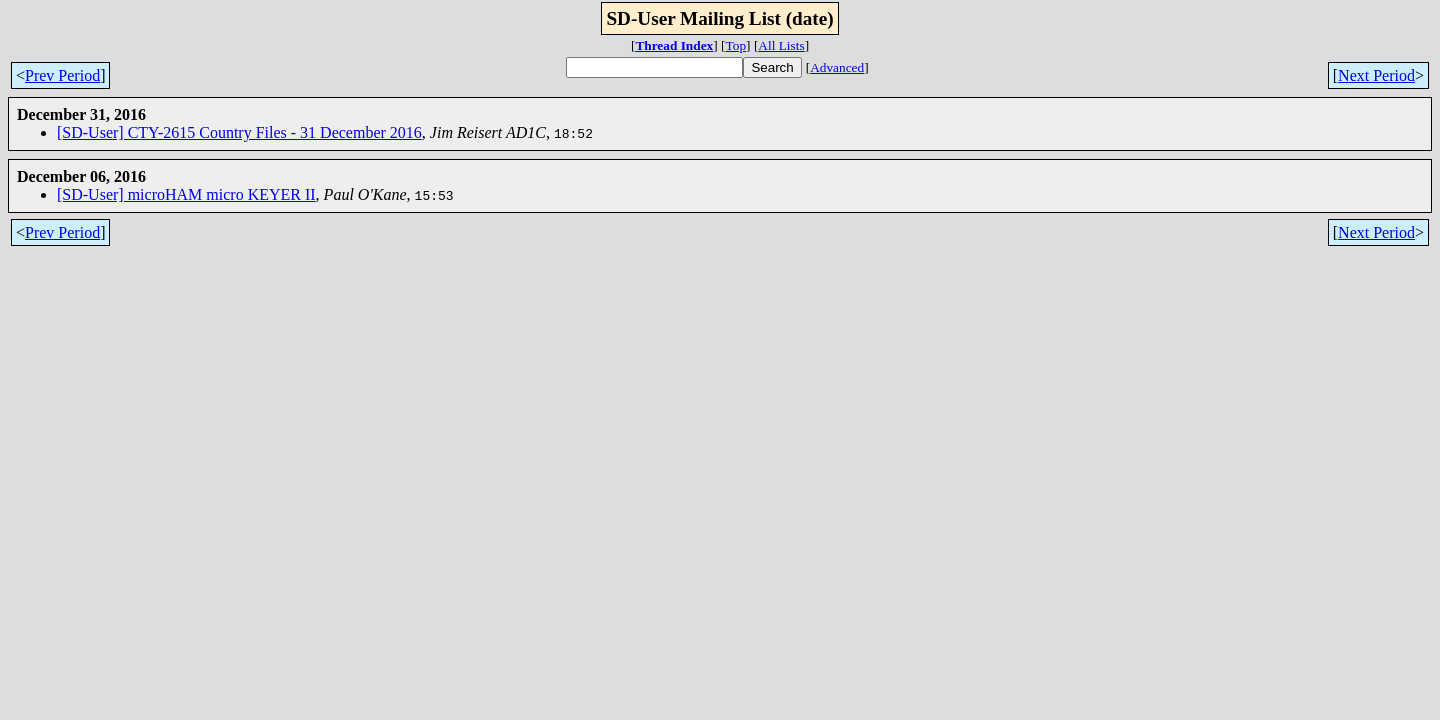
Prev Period (62, 75)
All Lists (781, 45)
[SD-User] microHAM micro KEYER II (186, 194)
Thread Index (674, 45)
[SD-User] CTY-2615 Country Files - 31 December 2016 (239, 132)
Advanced (837, 67)
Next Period (1376, 75)
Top (736, 45)
